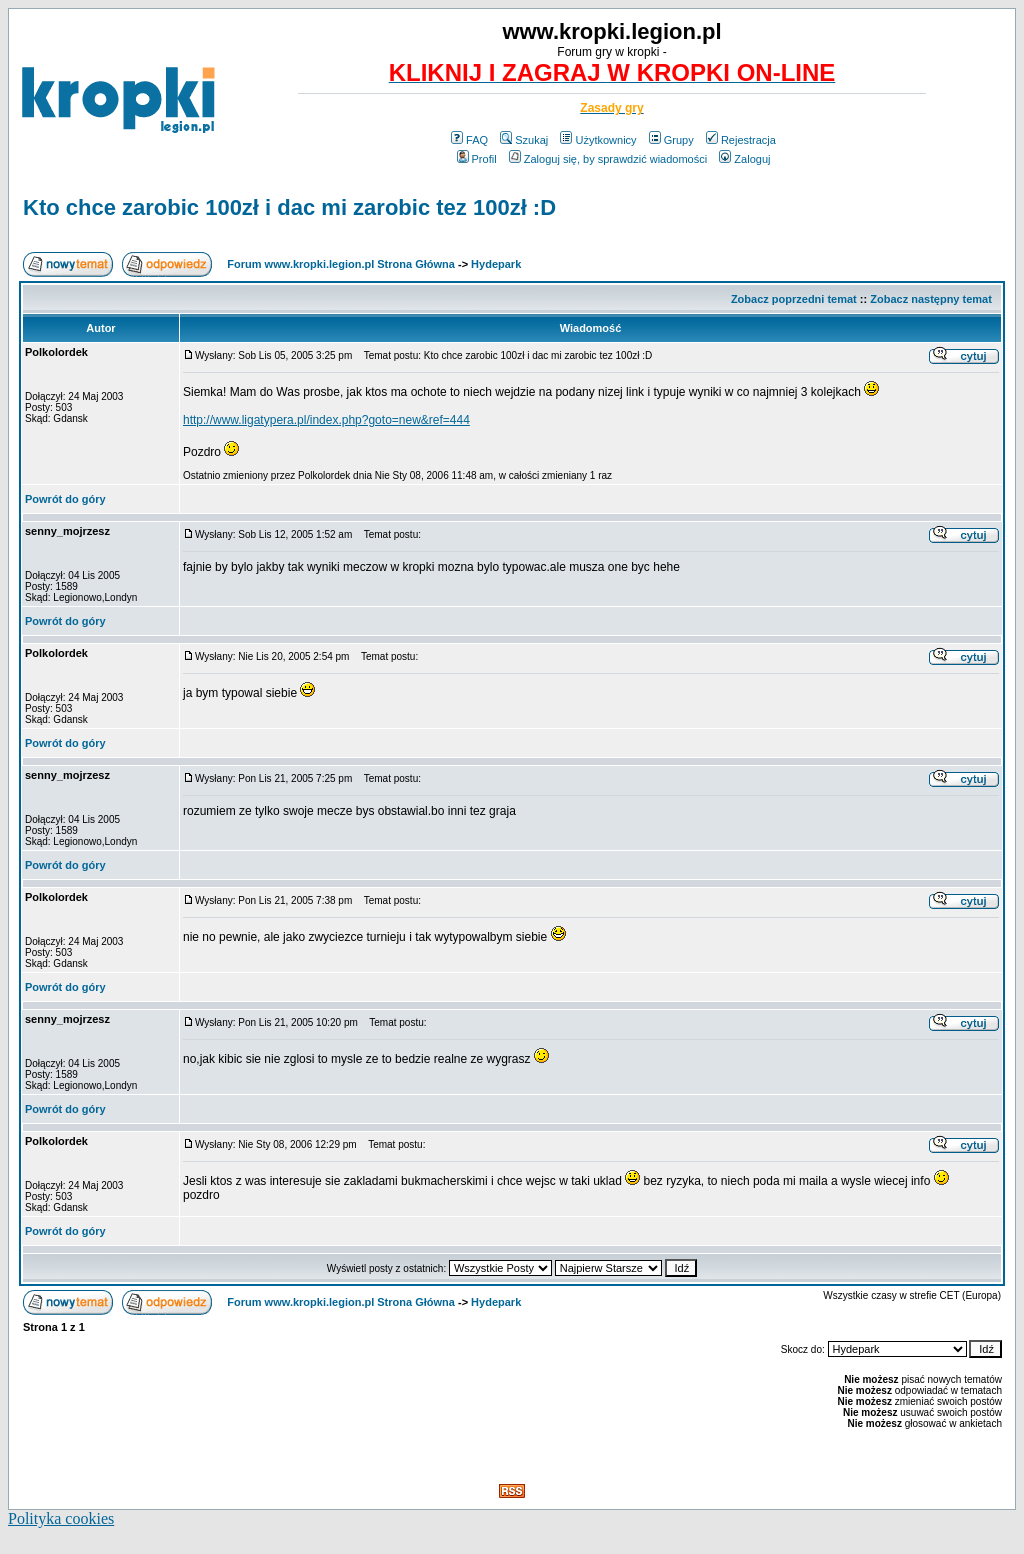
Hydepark (496, 264)
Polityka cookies (61, 1518)
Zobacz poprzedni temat (794, 299)
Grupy (671, 140)
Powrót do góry (65, 499)
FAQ (469, 140)
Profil (477, 159)
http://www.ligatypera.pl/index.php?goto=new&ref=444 (326, 420)
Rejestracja (741, 140)
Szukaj (524, 140)
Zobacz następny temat (931, 299)
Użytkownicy (598, 140)
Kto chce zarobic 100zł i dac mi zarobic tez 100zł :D (289, 207)
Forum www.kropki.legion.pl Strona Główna (341, 264)
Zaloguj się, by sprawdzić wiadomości (608, 159)
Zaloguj (744, 159)
